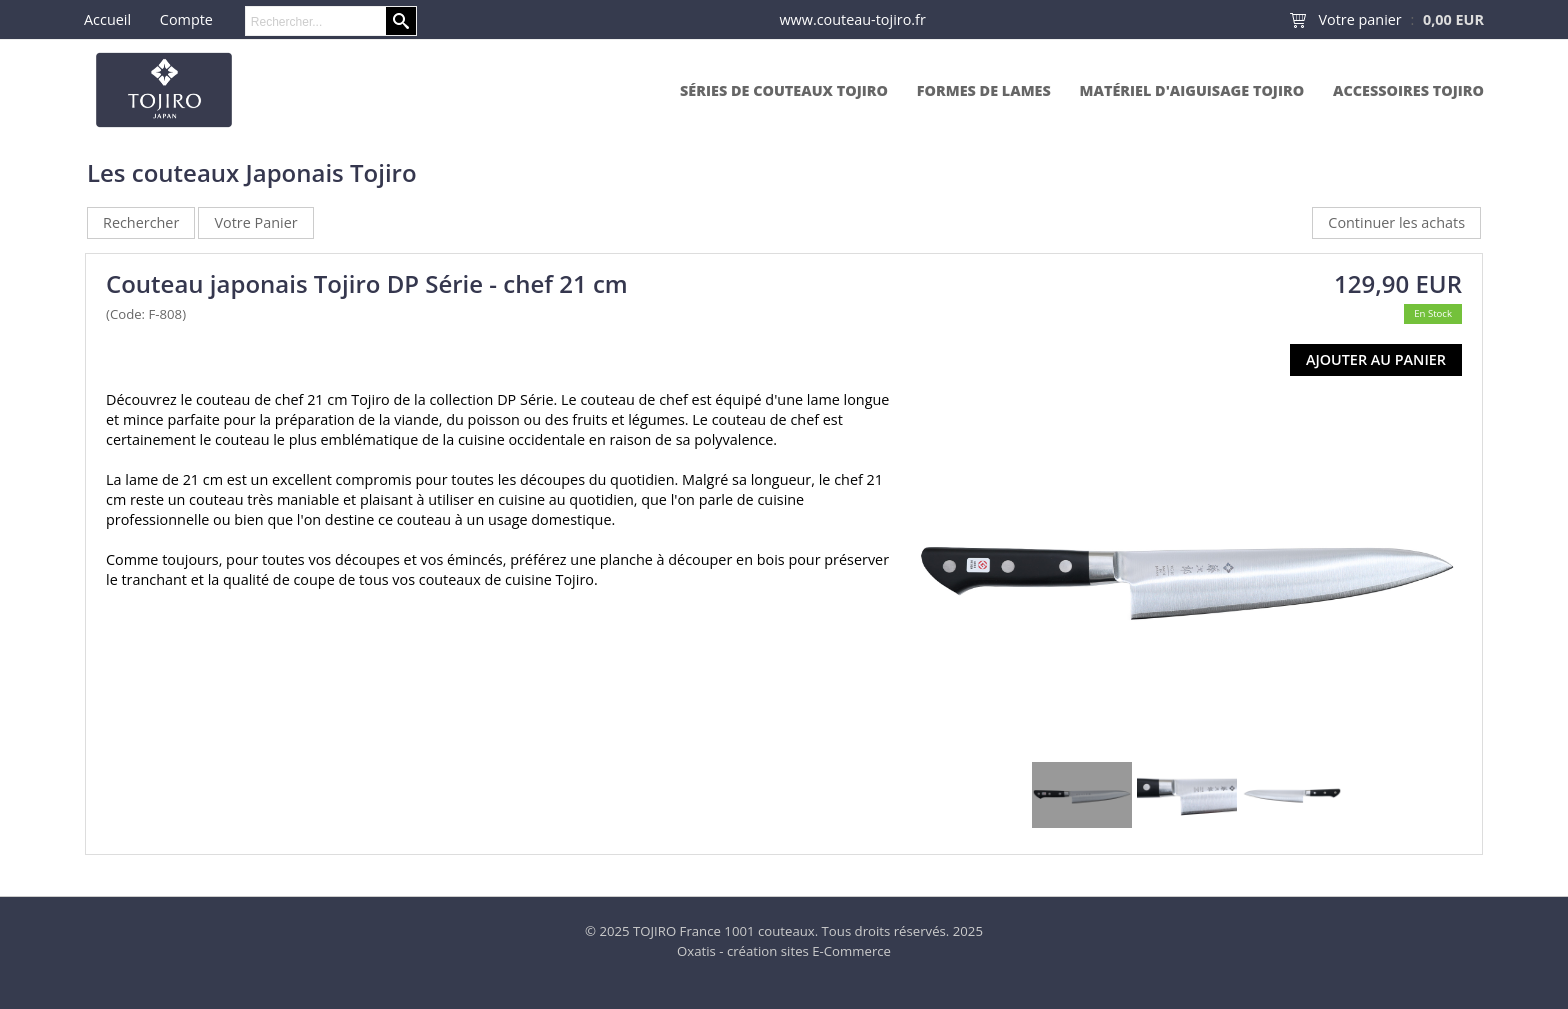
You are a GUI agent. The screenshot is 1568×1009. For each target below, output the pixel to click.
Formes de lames (984, 90)
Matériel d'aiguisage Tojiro (1192, 90)
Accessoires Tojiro (1408, 90)
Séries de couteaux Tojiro (784, 90)
